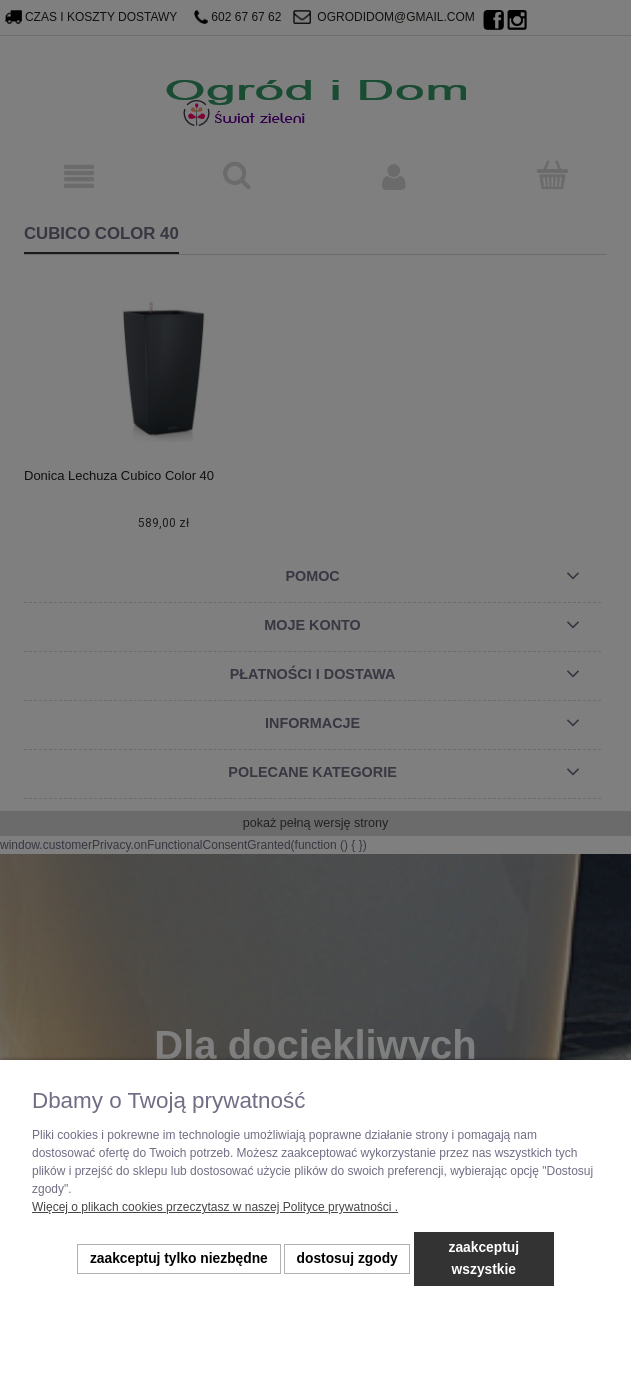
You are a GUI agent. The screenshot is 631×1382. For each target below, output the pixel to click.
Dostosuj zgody (347, 1258)
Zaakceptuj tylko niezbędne (179, 1258)
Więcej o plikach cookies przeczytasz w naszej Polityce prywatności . (215, 1207)
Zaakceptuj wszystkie (484, 1258)
